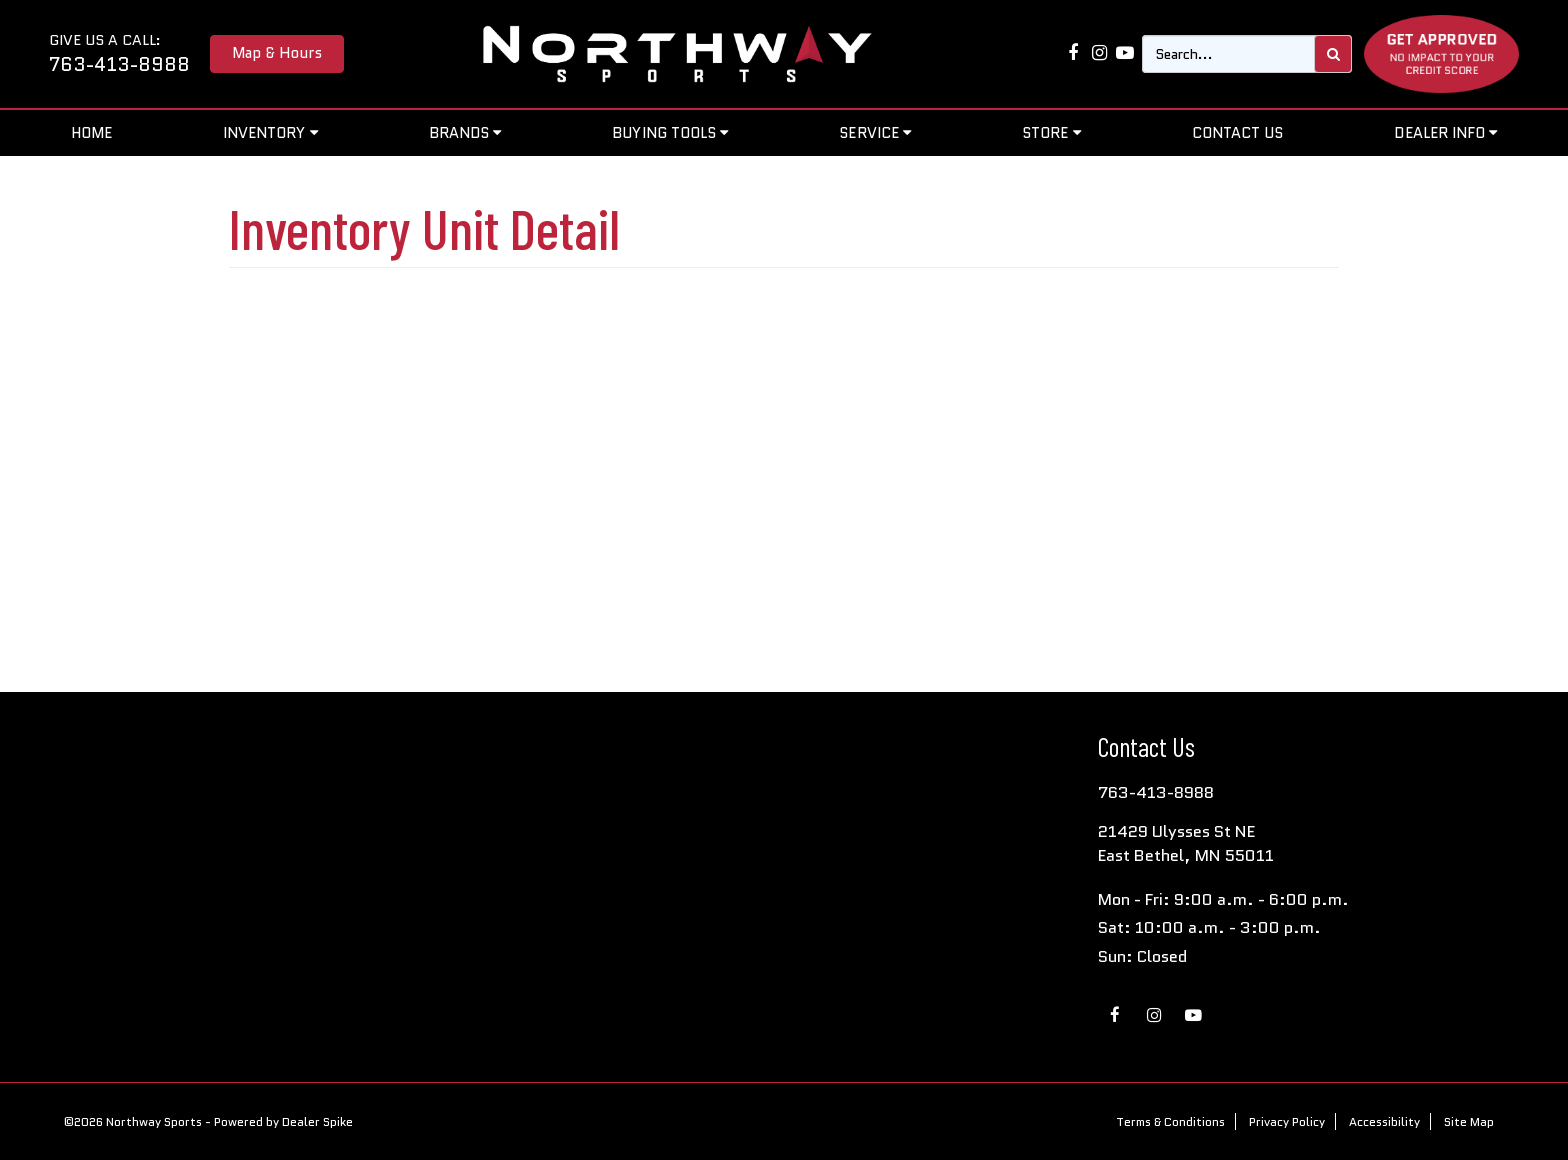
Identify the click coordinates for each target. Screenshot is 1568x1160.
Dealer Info (1445, 132)
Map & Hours (277, 53)
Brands (465, 132)
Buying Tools (670, 132)
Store (1051, 132)
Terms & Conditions (1170, 1121)
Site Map (1469, 1121)
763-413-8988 (119, 64)
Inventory (270, 132)
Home (91, 132)
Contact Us (1238, 132)
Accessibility (1384, 1121)
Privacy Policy (1287, 1121)
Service (875, 132)
